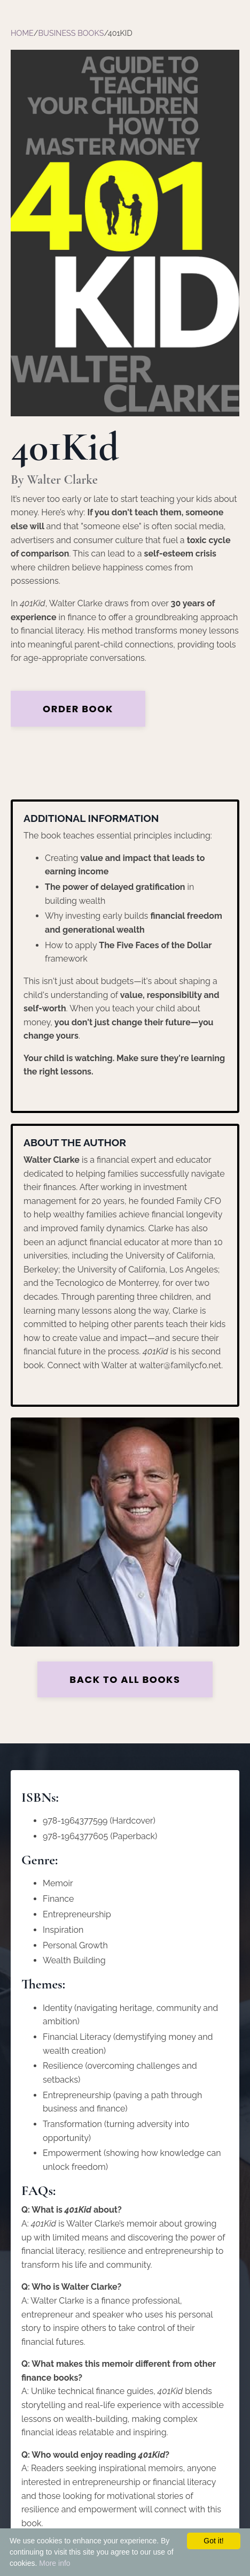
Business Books (71, 32)
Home (22, 32)
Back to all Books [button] (124, 1679)
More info (54, 2563)
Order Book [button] (78, 708)
